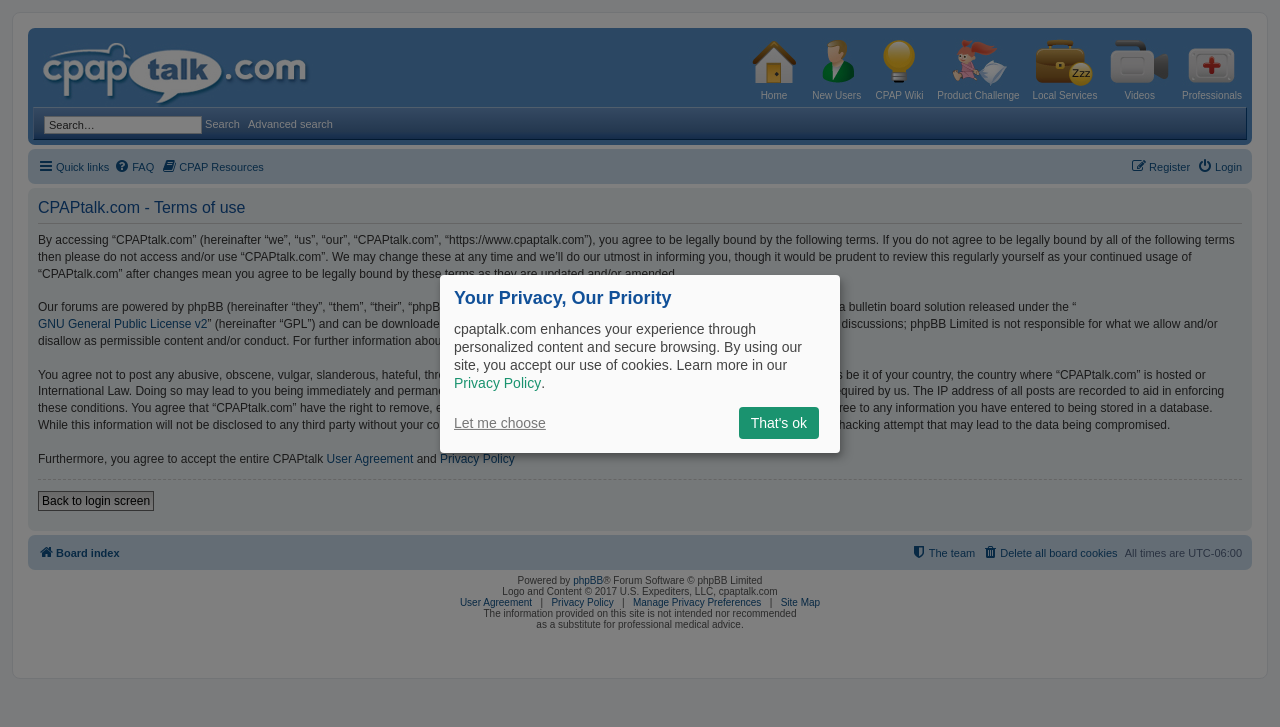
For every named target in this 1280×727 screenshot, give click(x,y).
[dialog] (640, 363)
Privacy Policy (497, 383)
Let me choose (500, 423)
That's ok (779, 423)
